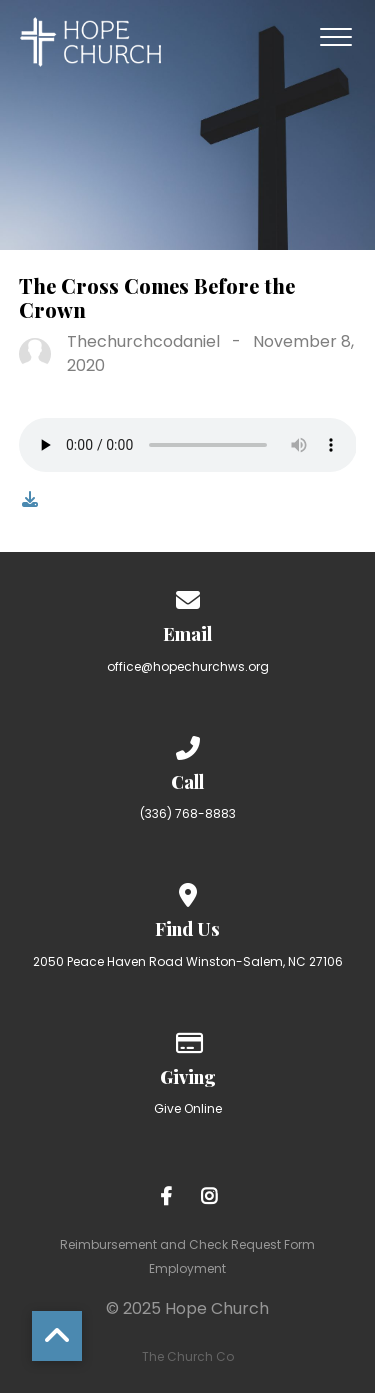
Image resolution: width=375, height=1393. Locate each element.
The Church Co (188, 1356)
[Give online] (188, 1039)
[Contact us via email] (188, 596)
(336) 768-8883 (188, 813)
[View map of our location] (188, 891)
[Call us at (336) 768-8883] (188, 744)
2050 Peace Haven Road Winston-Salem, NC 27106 (188, 961)
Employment (187, 1268)
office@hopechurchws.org (188, 666)
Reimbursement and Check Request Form (187, 1244)
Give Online (188, 1108)
